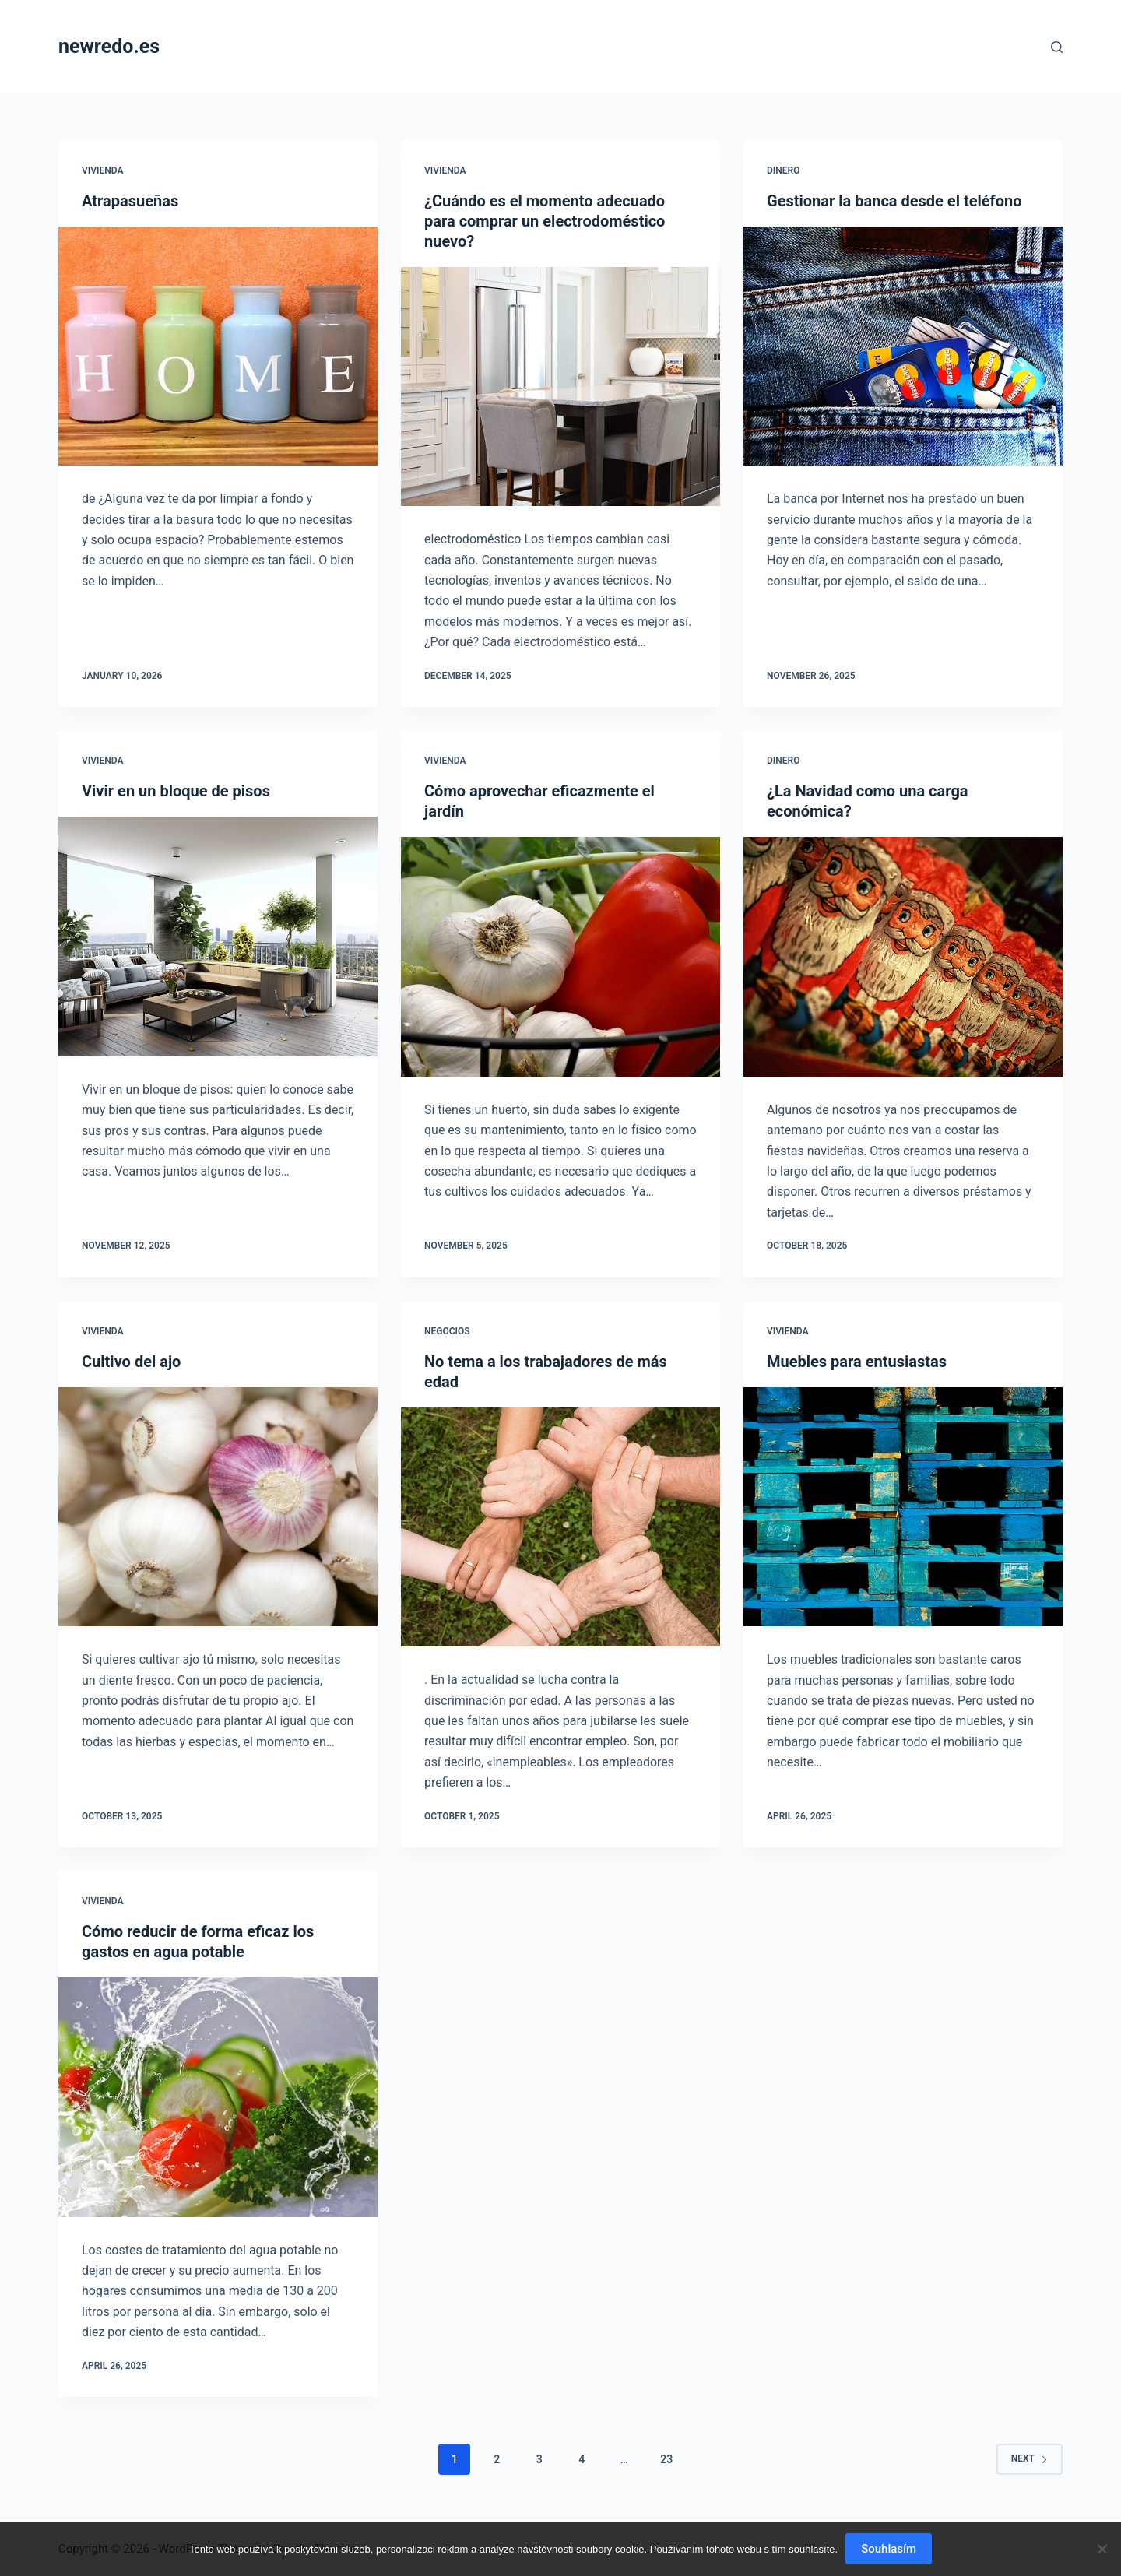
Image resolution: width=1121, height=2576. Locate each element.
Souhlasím (888, 2549)
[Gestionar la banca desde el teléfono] (903, 346)
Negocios (447, 1331)
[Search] (1057, 47)
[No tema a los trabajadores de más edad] (560, 1527)
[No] (1101, 2549)
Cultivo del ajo (131, 1361)
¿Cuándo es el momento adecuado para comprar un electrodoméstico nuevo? (544, 221)
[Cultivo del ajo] (218, 1507)
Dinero (783, 170)
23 (666, 2459)
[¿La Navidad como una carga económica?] (903, 957)
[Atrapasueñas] (218, 346)
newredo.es (109, 46)
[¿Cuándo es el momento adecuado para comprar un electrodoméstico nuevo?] (560, 387)
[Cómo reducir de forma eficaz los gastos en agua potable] (218, 2097)
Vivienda (102, 170)
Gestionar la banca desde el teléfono (894, 201)
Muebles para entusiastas (857, 1361)
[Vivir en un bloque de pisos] (218, 936)
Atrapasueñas (130, 201)
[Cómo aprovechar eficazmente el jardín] (560, 957)
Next (1029, 2458)
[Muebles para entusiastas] (903, 1507)
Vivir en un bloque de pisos (176, 791)
